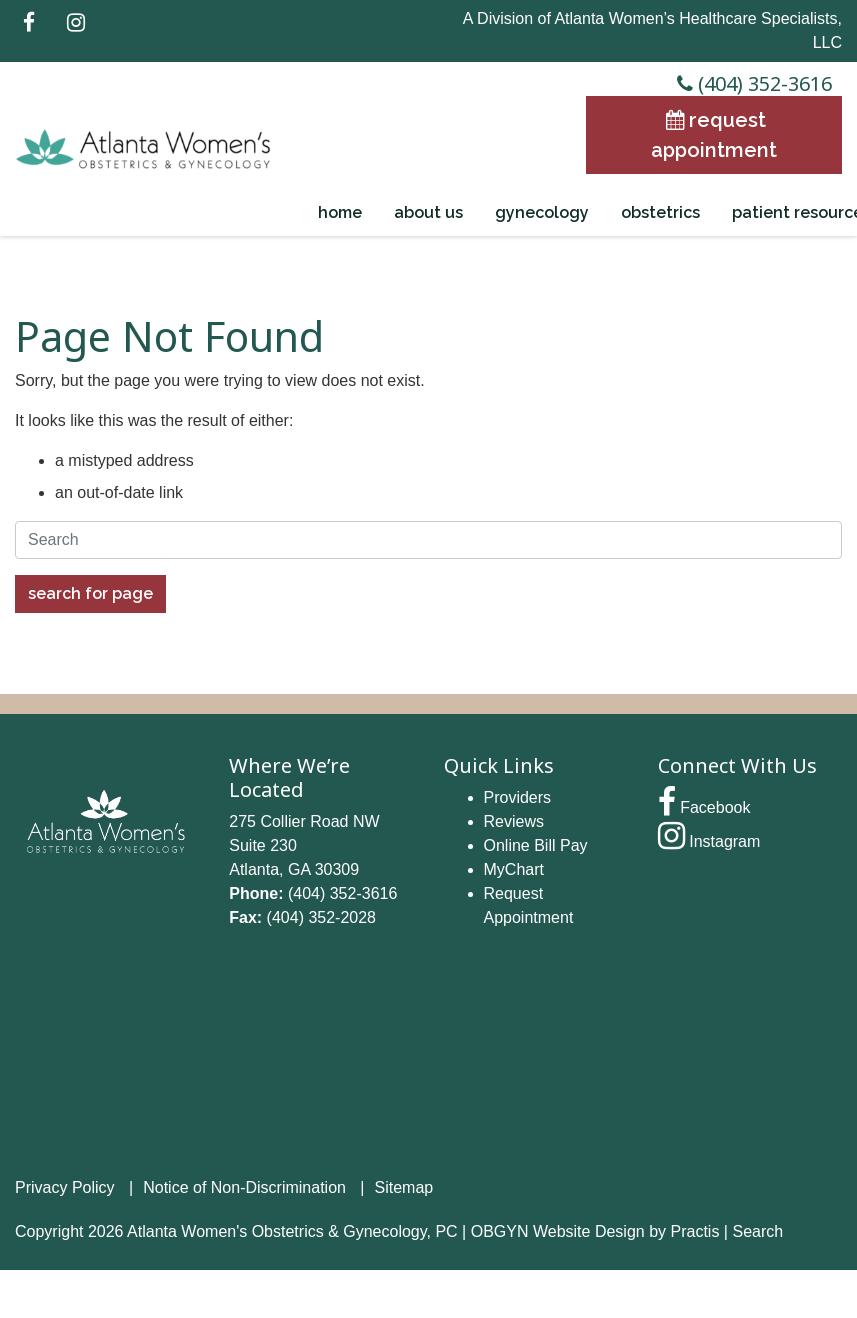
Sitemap (404, 1188)
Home (340, 212)
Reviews (514, 821)
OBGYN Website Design (558, 1231)
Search (757, 1231)
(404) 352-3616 (752, 83)
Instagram (709, 841)
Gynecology (542, 212)
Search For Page (90, 593)
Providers (518, 797)
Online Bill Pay (536, 845)
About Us (428, 212)
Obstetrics (660, 212)
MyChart (514, 869)
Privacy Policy (65, 1188)
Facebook (704, 807)
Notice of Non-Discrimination (244, 1188)
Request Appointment (714, 135)
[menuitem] (340, 213)
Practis (695, 1231)
